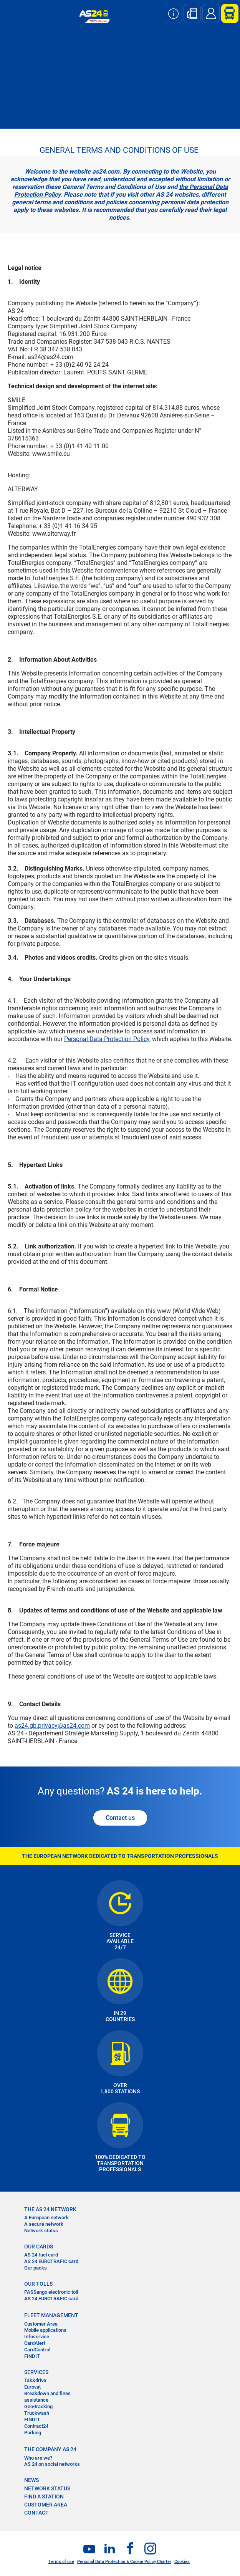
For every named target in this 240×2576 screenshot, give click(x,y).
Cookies (182, 2561)
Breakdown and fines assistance (47, 2397)
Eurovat (32, 2387)
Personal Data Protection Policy (106, 1039)
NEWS (31, 2480)
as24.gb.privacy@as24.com (52, 1725)
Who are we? (38, 2458)
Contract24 (36, 2426)
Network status (41, 2230)
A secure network (43, 2224)
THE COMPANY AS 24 (50, 2449)
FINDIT (32, 2356)
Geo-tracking (38, 2406)
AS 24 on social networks (52, 2464)
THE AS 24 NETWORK (50, 2209)
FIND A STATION (44, 2496)
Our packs (35, 2268)
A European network (46, 2217)
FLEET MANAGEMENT (51, 2315)
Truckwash (36, 2413)
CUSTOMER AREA (45, 2505)
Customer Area (41, 2324)
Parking (32, 2432)
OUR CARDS (38, 2246)
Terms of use (61, 2561)
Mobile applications (45, 2330)
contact (36, 2513)
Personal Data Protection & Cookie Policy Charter (124, 2561)
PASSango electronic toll (51, 2292)
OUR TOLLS (38, 2284)
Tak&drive (35, 2380)
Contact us (120, 1817)
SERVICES (36, 2372)
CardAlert (34, 2343)
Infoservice (36, 2336)
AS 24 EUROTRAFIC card (51, 2261)
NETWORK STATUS (47, 2488)
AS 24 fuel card (41, 2255)
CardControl (37, 2350)
